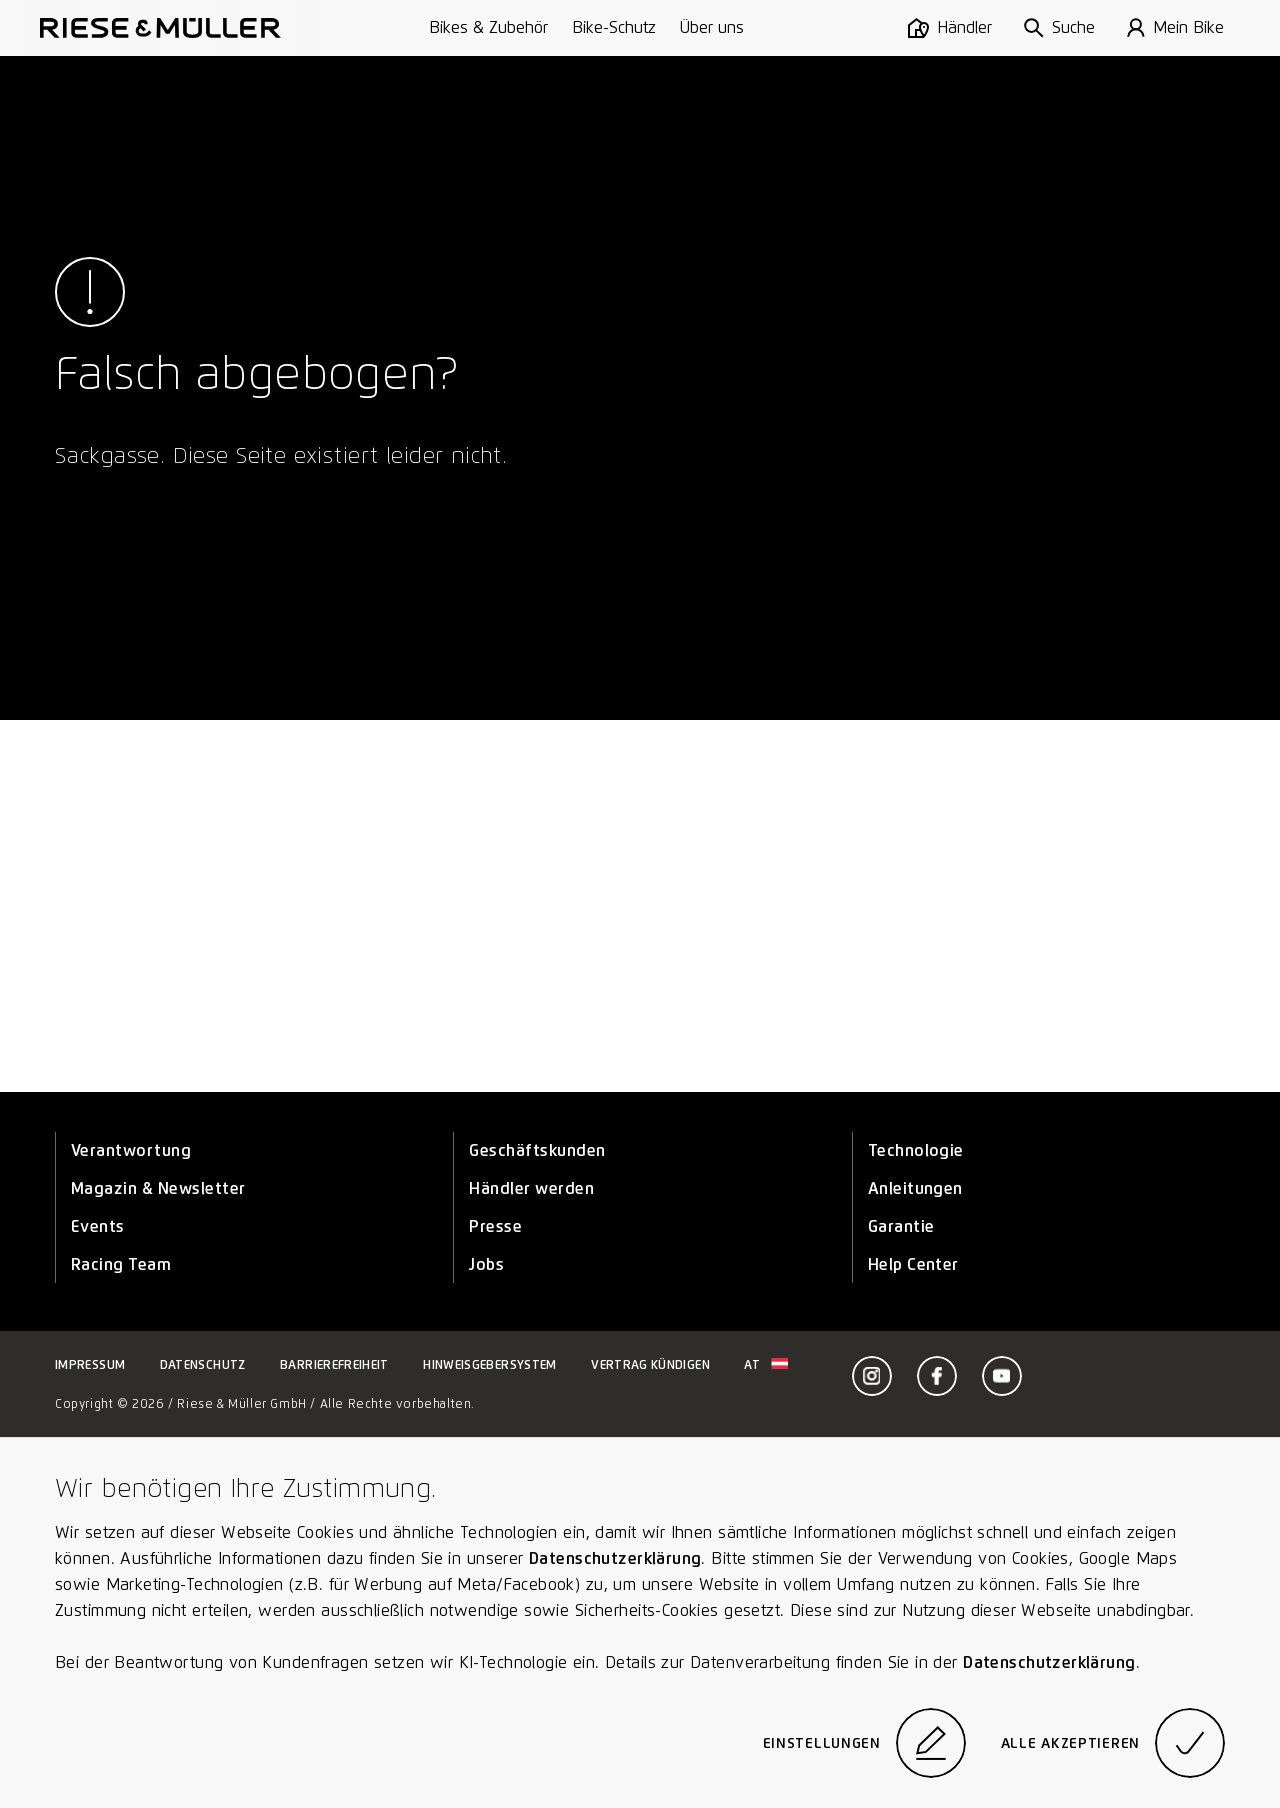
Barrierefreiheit (334, 1364)
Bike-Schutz (614, 27)
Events (98, 1226)
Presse (495, 1226)
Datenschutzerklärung (615, 1558)
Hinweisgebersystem (489, 1364)
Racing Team (121, 1264)
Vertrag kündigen (650, 1364)
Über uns (712, 27)
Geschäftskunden (537, 1150)
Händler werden (531, 1188)
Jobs (486, 1264)
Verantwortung (131, 1150)
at (766, 1364)
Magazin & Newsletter (158, 1188)
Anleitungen (915, 1188)
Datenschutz (203, 1364)
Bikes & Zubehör (488, 27)
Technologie (916, 1150)
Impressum (90, 1364)
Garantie (901, 1226)
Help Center (913, 1264)
